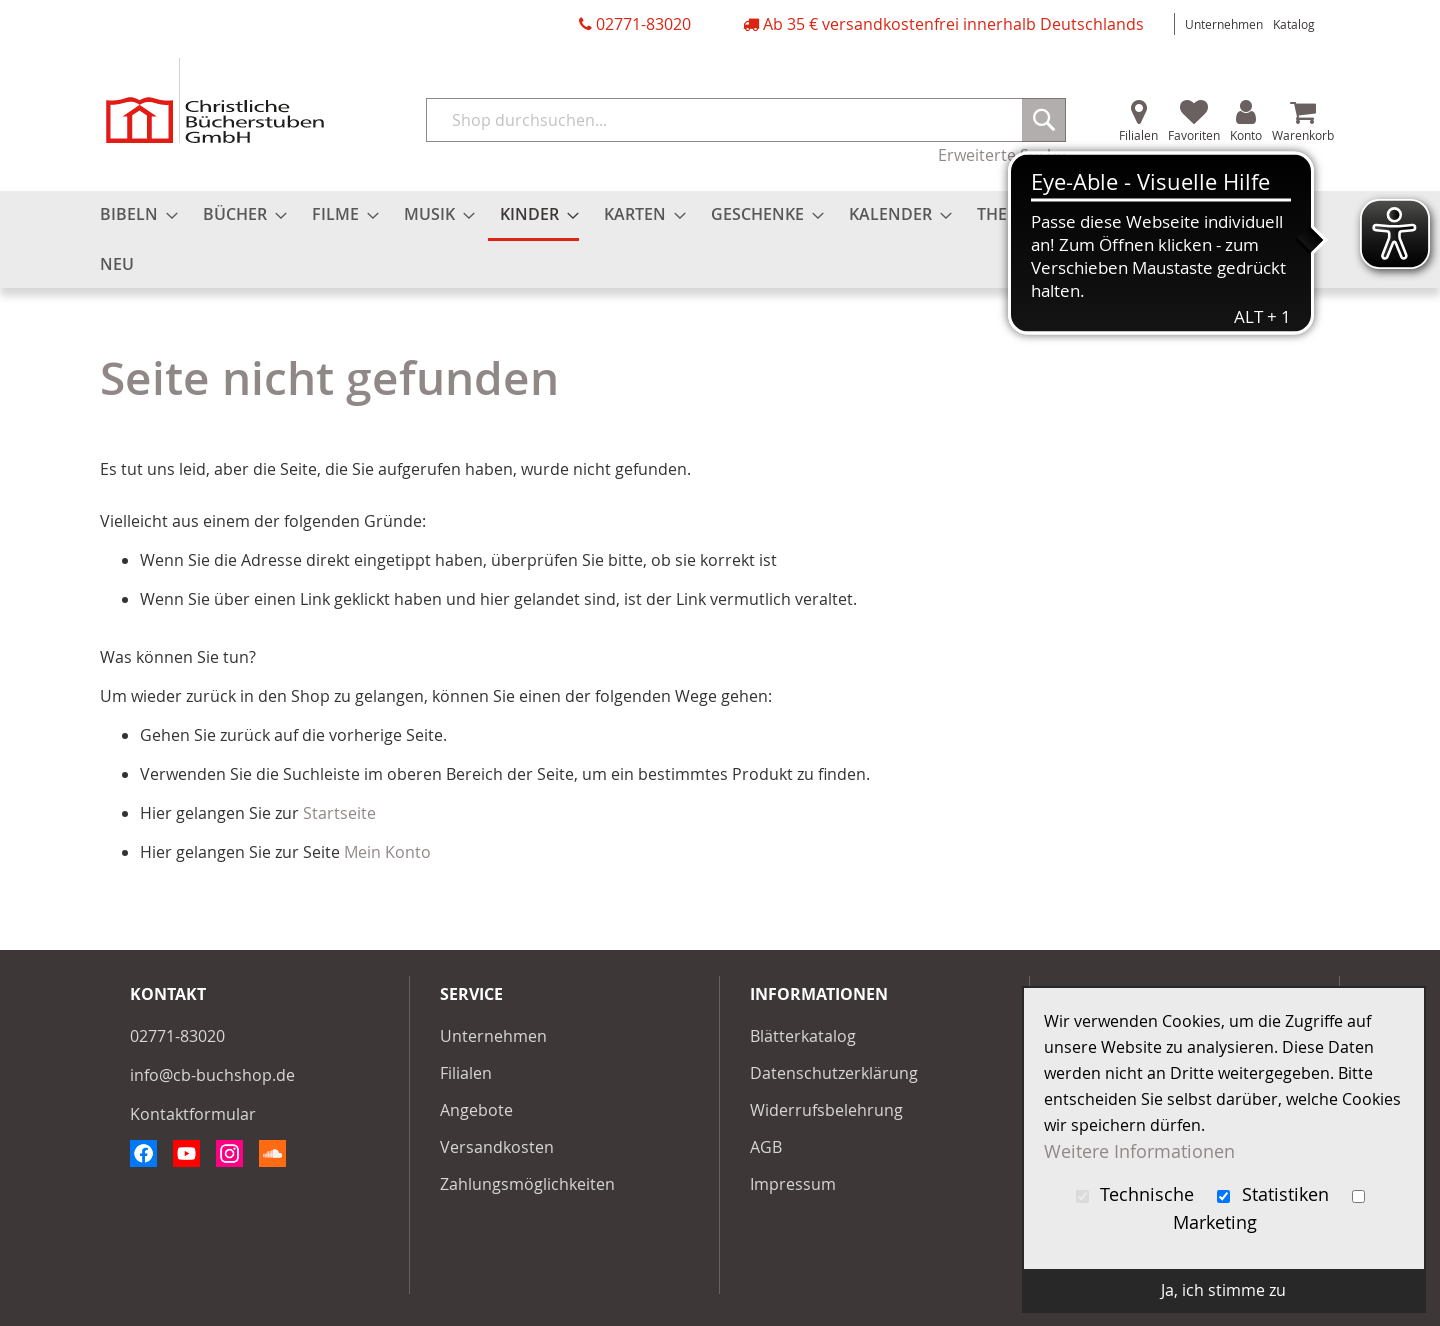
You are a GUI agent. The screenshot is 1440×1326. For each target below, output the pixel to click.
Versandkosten (497, 1147)
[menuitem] (133, 214)
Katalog (1294, 24)
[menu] (720, 239)
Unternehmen (1224, 24)
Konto (1246, 135)
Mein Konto (387, 852)
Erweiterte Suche (1002, 155)
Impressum (793, 1184)
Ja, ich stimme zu (1223, 1290)
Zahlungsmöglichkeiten (527, 1184)
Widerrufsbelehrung (826, 1110)
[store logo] (215, 100)
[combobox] (746, 120)
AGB (766, 1147)
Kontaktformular (193, 1114)
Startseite (339, 813)
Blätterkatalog (803, 1036)
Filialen (1138, 135)
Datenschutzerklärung (834, 1073)
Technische (1138, 1194)
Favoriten (1194, 135)
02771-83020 (643, 24)
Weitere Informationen (1139, 1151)
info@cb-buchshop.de (212, 1075)
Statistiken (1275, 1194)
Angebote (476, 1110)
